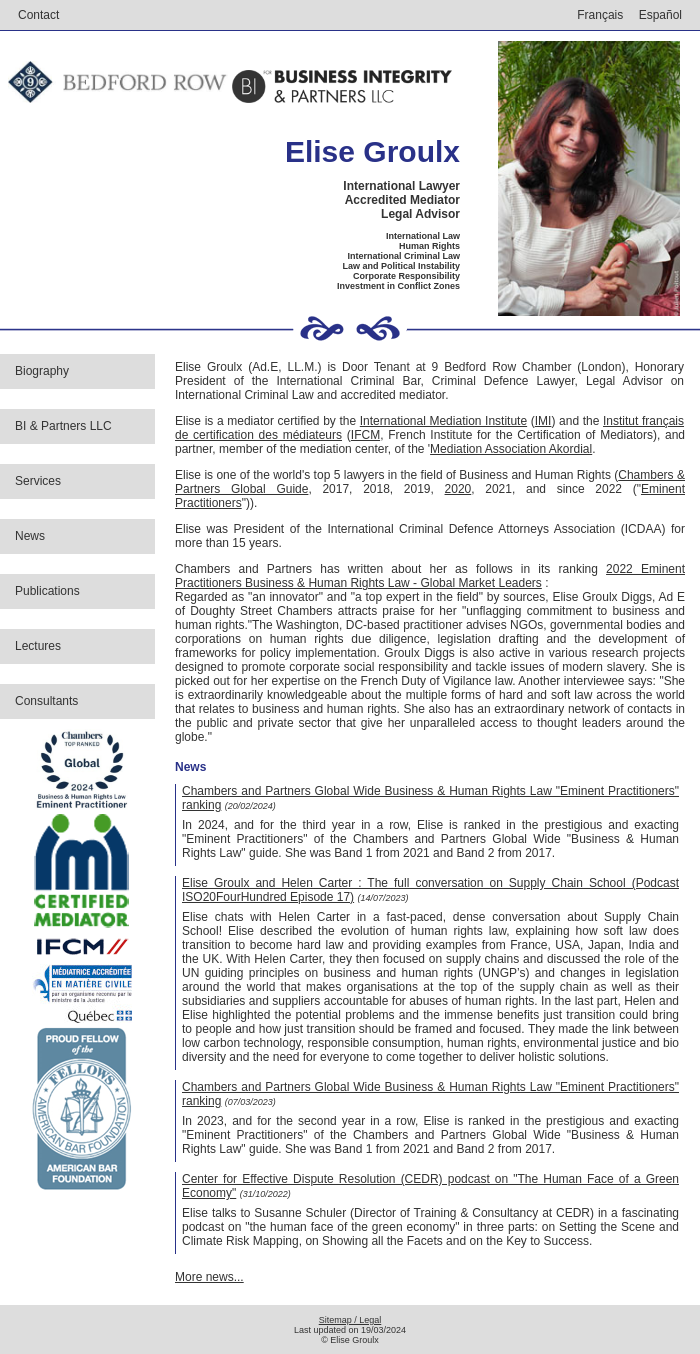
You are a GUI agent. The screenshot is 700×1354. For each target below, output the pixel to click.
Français (600, 15)
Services (38, 481)
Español (660, 15)
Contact (38, 15)
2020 (458, 489)
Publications (47, 591)
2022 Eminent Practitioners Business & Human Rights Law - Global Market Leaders (430, 576)
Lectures (38, 646)
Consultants (46, 701)
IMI (543, 421)
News (30, 536)
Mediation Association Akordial (511, 449)
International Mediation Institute (443, 421)
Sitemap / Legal (350, 1320)
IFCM (365, 435)
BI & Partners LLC (63, 426)
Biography (42, 371)
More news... (209, 1277)
